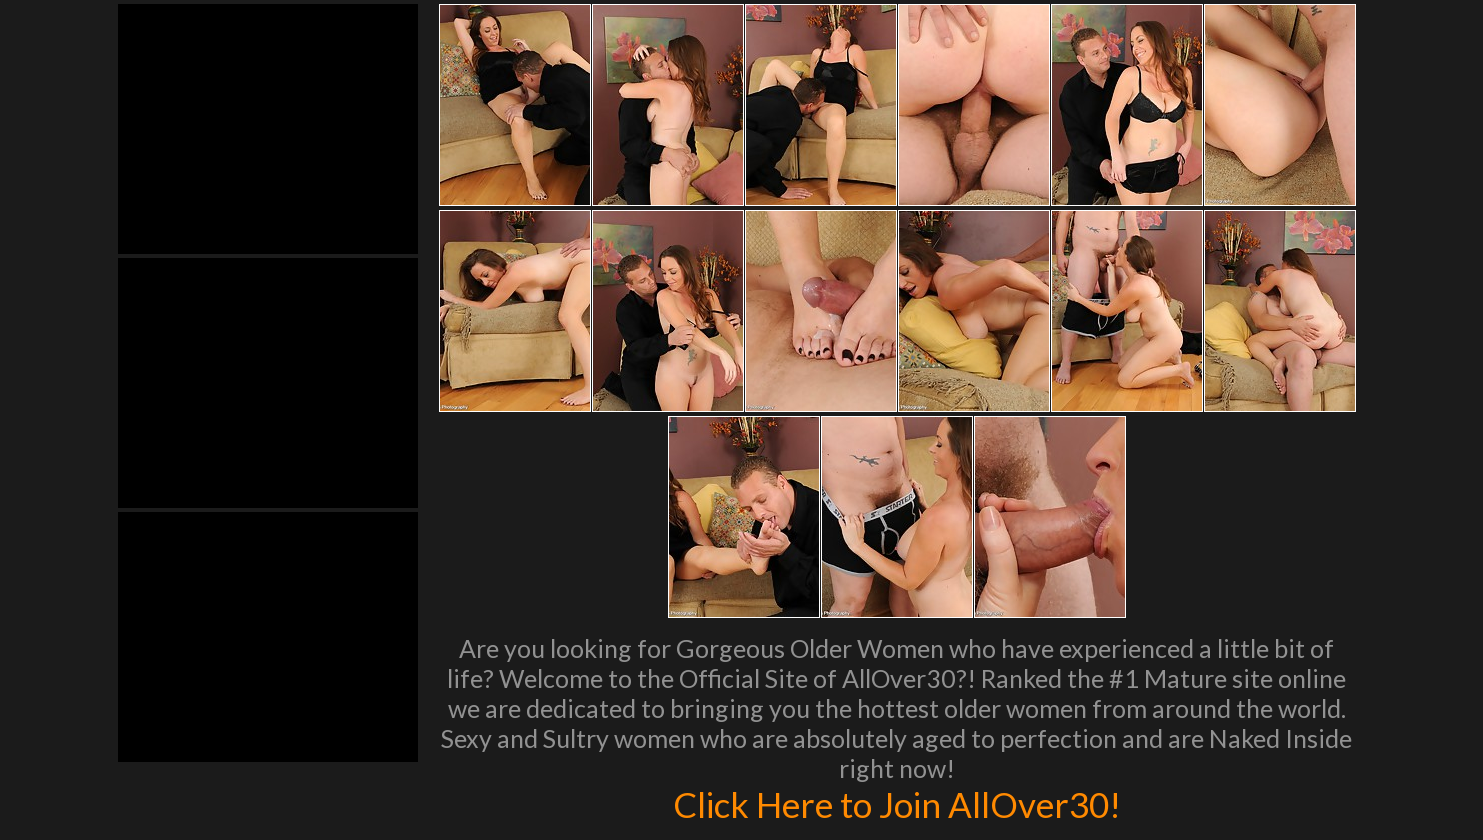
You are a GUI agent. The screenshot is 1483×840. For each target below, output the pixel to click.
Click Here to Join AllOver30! (897, 804)
